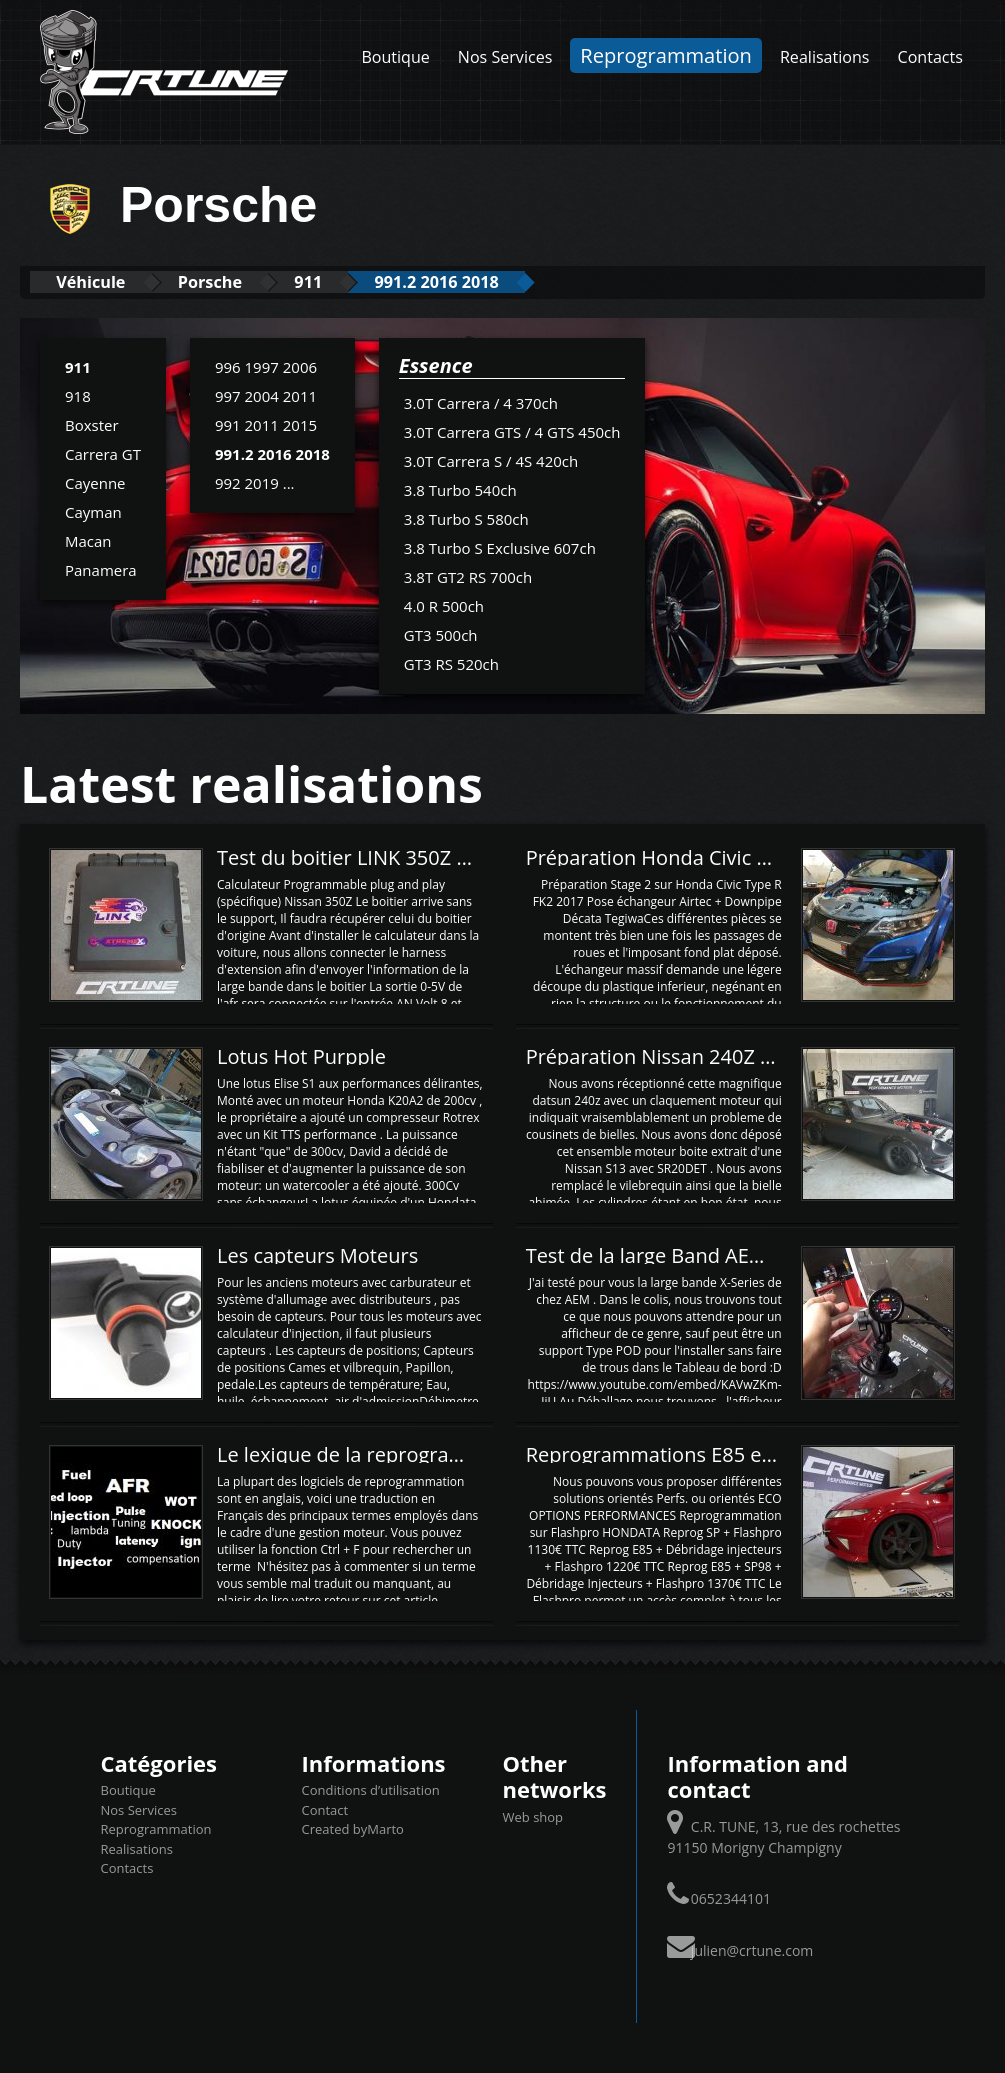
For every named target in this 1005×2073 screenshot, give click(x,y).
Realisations (825, 57)
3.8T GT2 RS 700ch (468, 576)
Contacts (930, 57)
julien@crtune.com (752, 1949)
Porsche (226, 281)
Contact (325, 1809)
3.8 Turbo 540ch (460, 489)
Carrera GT (103, 453)
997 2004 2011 (266, 395)
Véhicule (96, 281)
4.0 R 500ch (444, 605)
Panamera (101, 569)
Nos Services (505, 57)
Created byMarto (353, 1829)
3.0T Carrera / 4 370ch (481, 402)
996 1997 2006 (266, 366)
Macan (88, 540)
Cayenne (95, 482)
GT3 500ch (441, 634)
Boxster (92, 424)
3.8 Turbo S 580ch (466, 518)
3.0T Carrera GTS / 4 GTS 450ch (512, 431)
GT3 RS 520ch (451, 663)
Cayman (93, 511)
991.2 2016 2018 (474, 281)
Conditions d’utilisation (371, 1790)
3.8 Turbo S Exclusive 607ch (500, 547)
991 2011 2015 (266, 424)
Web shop (533, 1816)
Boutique (395, 57)
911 (334, 281)
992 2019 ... (255, 482)
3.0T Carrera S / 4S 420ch (491, 460)
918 (78, 395)
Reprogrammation (666, 55)
